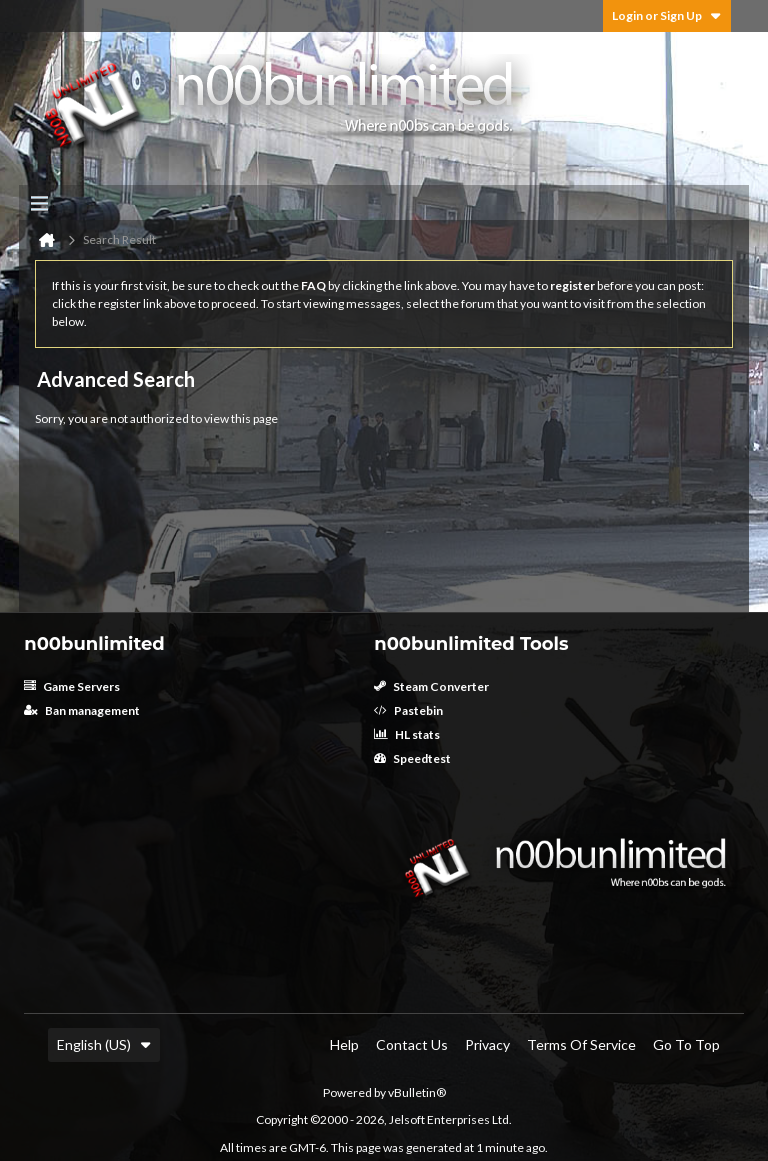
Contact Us (412, 1044)
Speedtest (412, 758)
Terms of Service (581, 1044)
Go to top (686, 1044)
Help (344, 1044)
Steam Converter (431, 686)
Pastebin (408, 710)
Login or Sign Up (667, 15)
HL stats (407, 734)
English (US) (104, 1044)
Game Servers (72, 686)
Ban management (82, 710)
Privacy (487, 1044)
